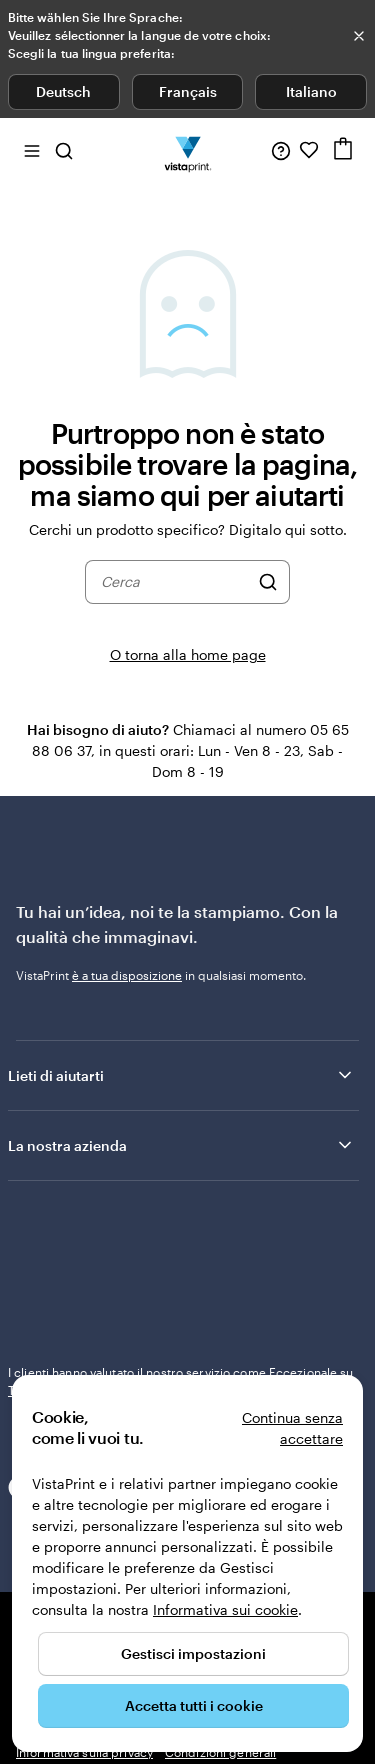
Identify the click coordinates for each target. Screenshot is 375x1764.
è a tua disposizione (127, 975)
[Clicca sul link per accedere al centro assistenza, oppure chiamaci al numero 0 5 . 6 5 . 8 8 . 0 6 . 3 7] (281, 150)
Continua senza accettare (292, 1428)
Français (188, 91)
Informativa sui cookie (225, 1609)
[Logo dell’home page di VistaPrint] (187, 150)
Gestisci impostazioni (193, 1653)
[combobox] (175, 582)
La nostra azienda (181, 1263)
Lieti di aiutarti (181, 1193)
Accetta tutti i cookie (194, 1705)
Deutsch (63, 91)
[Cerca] (268, 582)
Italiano (311, 91)
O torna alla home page (188, 654)
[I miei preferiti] (309, 150)
